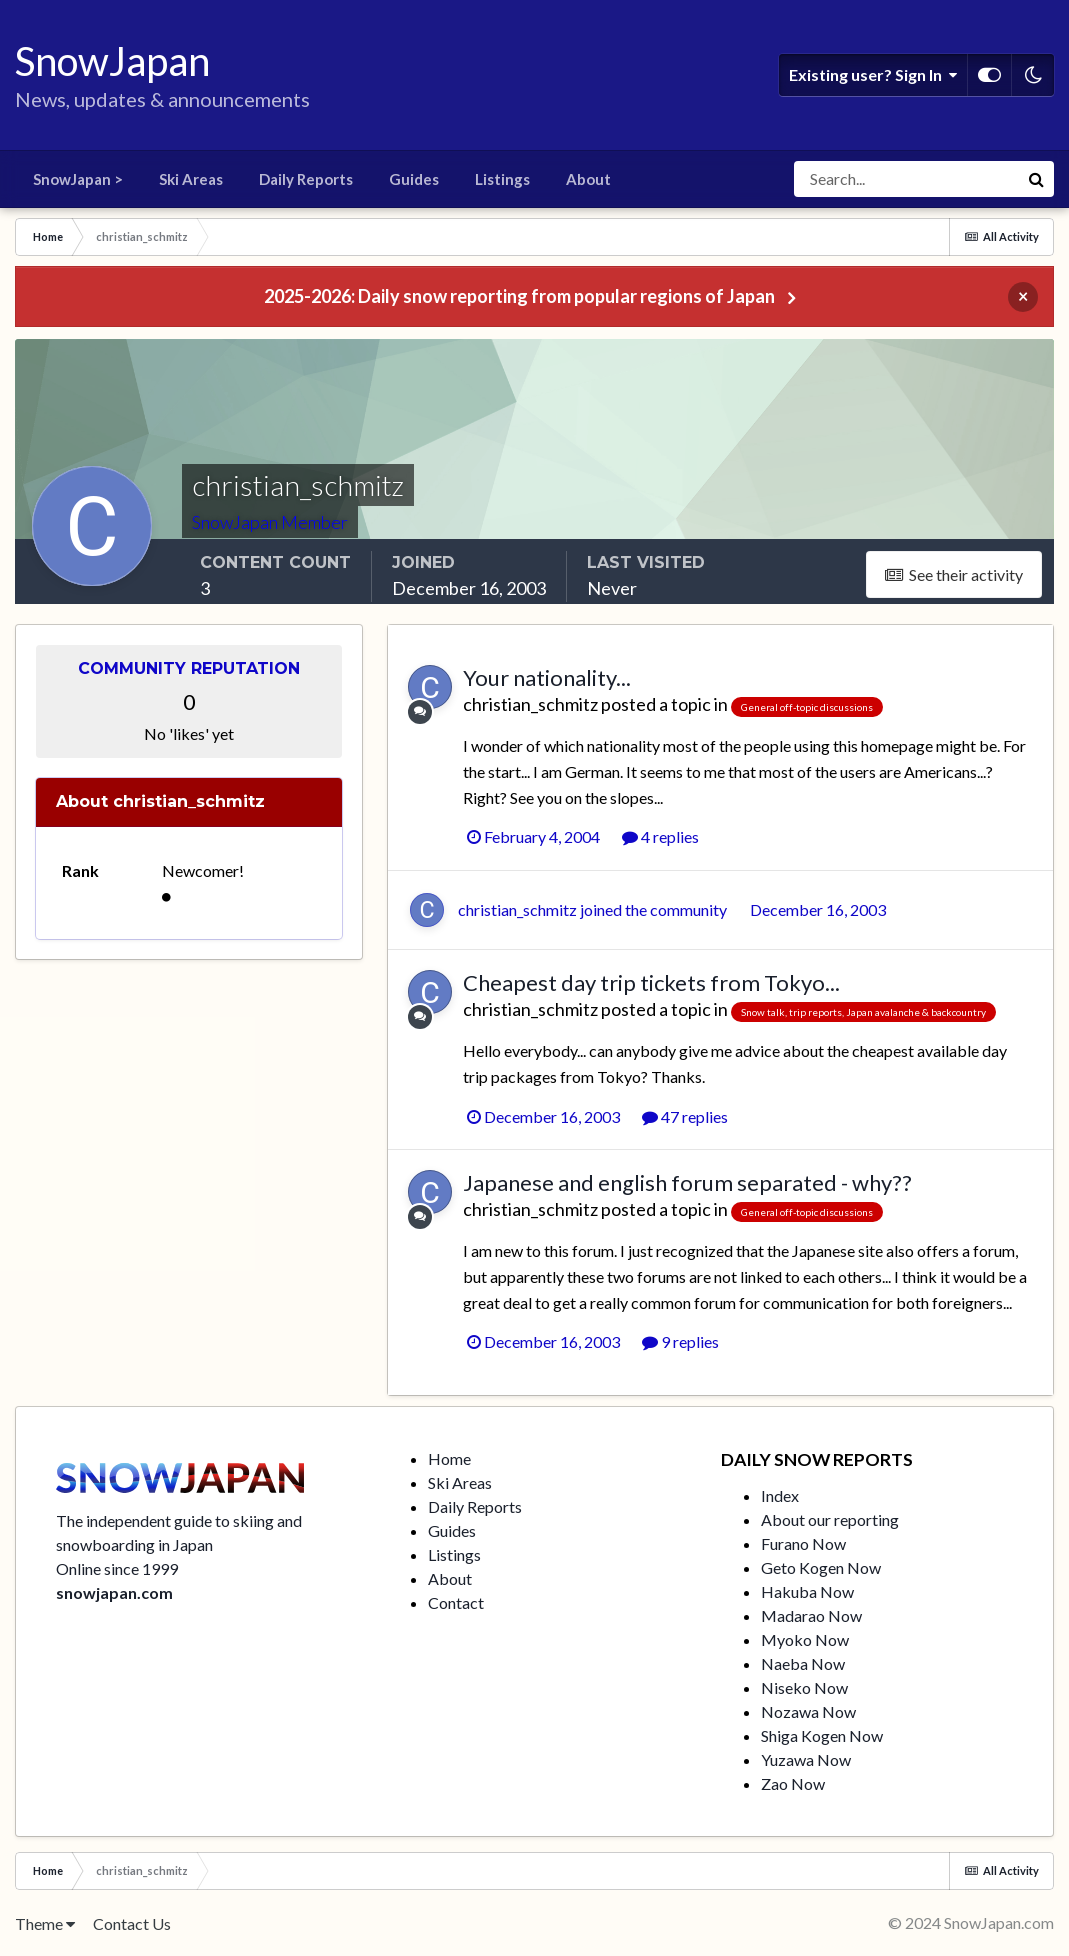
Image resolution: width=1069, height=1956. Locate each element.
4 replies (660, 836)
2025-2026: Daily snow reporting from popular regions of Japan (519, 296)
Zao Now (793, 1783)
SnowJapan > (78, 179)
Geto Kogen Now (821, 1567)
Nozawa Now (808, 1711)
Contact (456, 1602)
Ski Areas (191, 179)
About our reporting (830, 1519)
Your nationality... (547, 677)
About (588, 179)
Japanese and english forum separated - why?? (687, 1182)
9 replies (680, 1341)
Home (449, 1458)
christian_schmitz (530, 704)
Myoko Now (805, 1639)
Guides (414, 179)
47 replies (685, 1116)
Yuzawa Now (806, 1759)
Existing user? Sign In (873, 75)
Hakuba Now (807, 1591)
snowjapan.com (114, 1592)
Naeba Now (803, 1663)
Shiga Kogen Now (822, 1735)
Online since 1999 (117, 1568)
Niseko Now (804, 1687)
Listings (502, 179)
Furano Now (803, 1543)
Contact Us (132, 1923)
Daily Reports (306, 179)
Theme (45, 1923)
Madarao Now (811, 1615)
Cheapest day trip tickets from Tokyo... (651, 982)
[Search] (906, 179)
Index (780, 1495)
